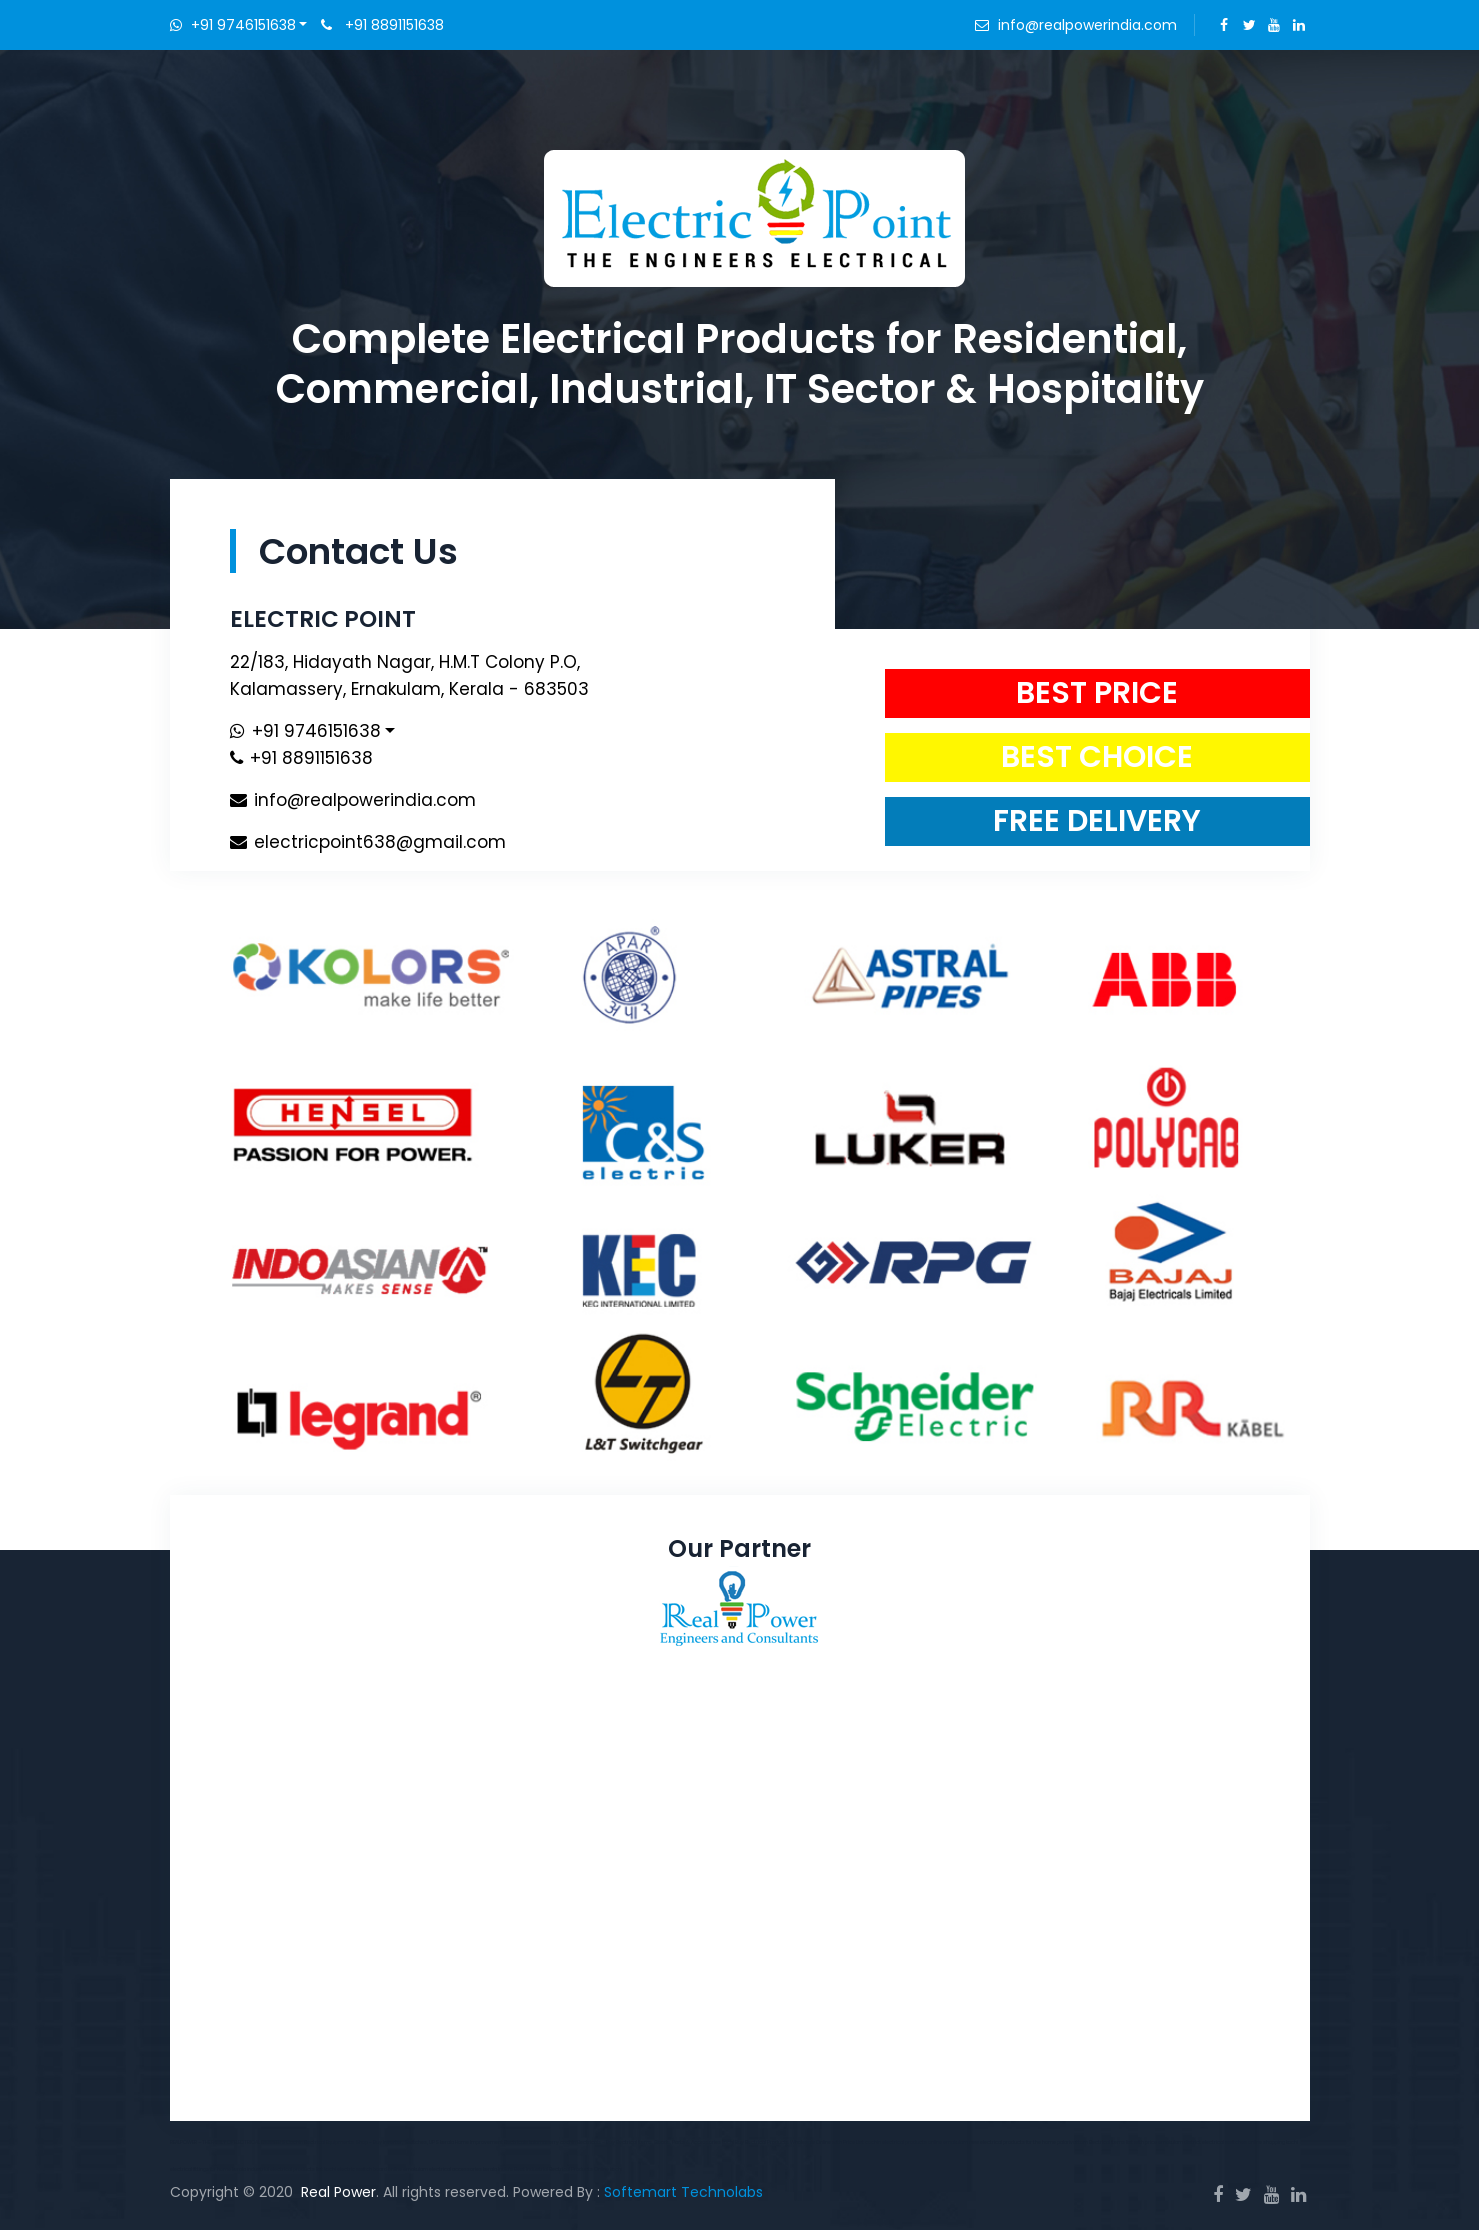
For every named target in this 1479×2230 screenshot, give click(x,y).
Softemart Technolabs (683, 2192)
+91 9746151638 (233, 25)
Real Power (338, 2192)
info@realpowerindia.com (1087, 25)
